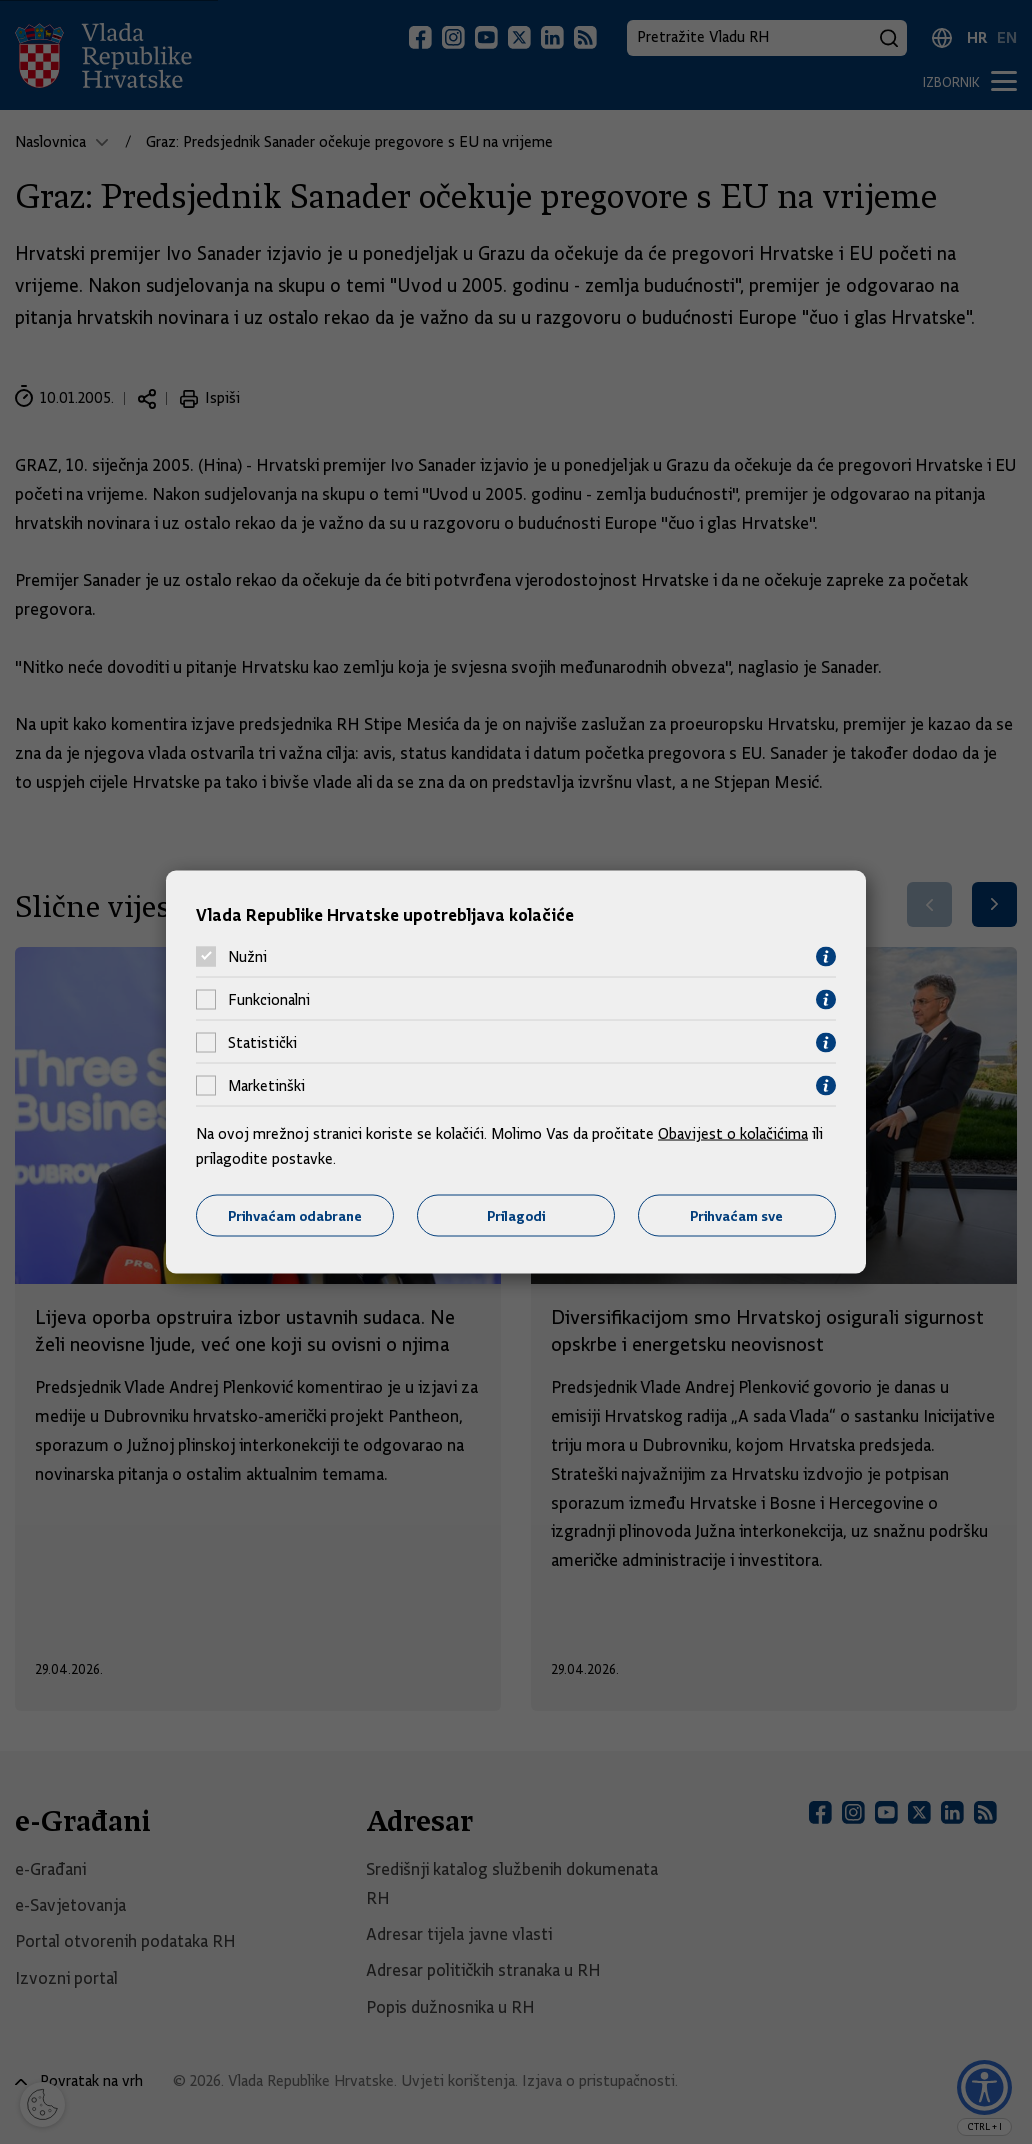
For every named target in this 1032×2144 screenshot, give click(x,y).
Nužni (247, 957)
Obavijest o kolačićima (733, 1133)
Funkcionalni (269, 1000)
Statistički (262, 1043)
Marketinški (266, 1086)
